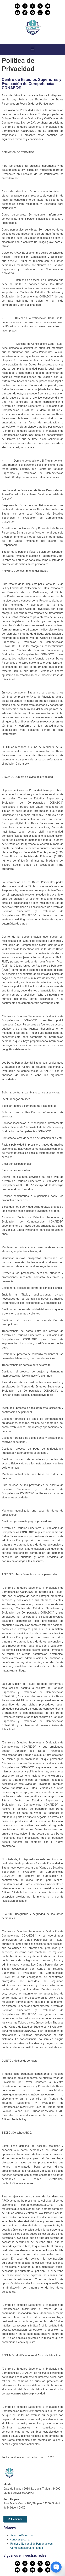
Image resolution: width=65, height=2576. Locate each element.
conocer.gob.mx (20, 2539)
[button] (32, 49)
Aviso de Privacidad (22, 2535)
